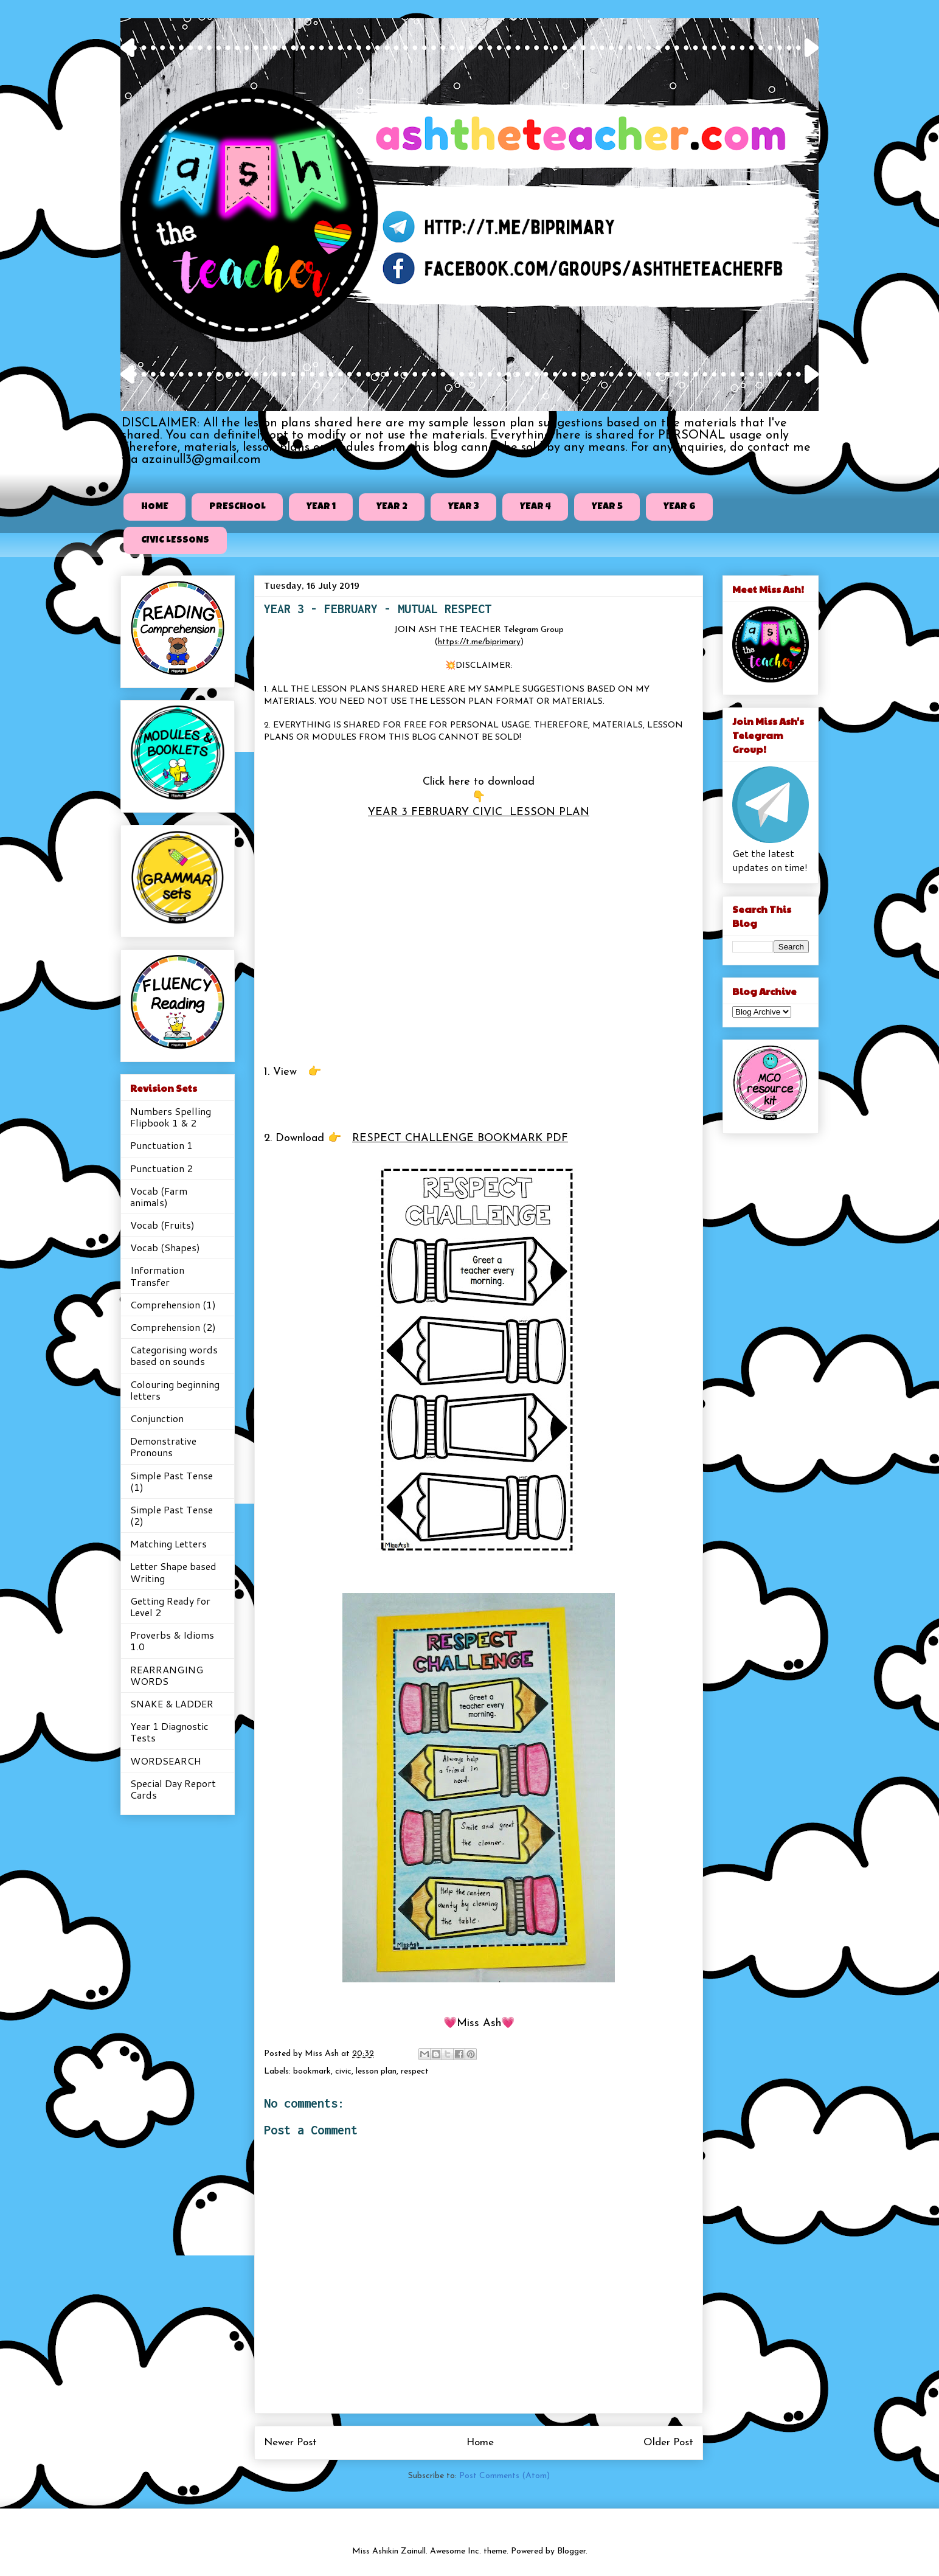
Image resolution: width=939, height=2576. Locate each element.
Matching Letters (168, 1543)
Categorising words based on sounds (174, 1355)
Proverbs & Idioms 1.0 (172, 1640)
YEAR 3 (463, 507)
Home (480, 2442)
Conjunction (157, 1418)
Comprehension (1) (173, 1304)
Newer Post (290, 2442)
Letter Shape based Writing (173, 1572)
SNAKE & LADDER (171, 1703)
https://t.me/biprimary (479, 642)
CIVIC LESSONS (175, 541)
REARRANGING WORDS (166, 1675)
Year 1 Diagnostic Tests (169, 1732)
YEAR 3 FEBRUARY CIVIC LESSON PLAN (478, 812)
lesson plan (376, 2071)
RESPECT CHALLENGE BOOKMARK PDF (460, 1138)
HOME (154, 507)
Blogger (571, 2551)
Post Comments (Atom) (504, 2476)
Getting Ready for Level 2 (170, 1606)
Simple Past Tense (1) (171, 1481)
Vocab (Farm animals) (158, 1196)
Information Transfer (157, 1275)
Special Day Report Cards (173, 1789)
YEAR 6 (680, 507)
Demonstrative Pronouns (163, 1446)
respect (415, 2071)
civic (343, 2071)
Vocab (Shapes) (165, 1247)
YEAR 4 (535, 507)
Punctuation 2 (161, 1168)
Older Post (668, 2442)
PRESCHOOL (237, 507)
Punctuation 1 (161, 1145)
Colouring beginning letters (175, 1390)
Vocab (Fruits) (162, 1225)
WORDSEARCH (165, 1761)
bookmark (312, 2071)
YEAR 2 (391, 507)
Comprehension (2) (173, 1327)
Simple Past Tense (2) (171, 1515)
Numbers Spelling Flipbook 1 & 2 (170, 1117)
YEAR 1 (321, 507)
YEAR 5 (607, 507)
